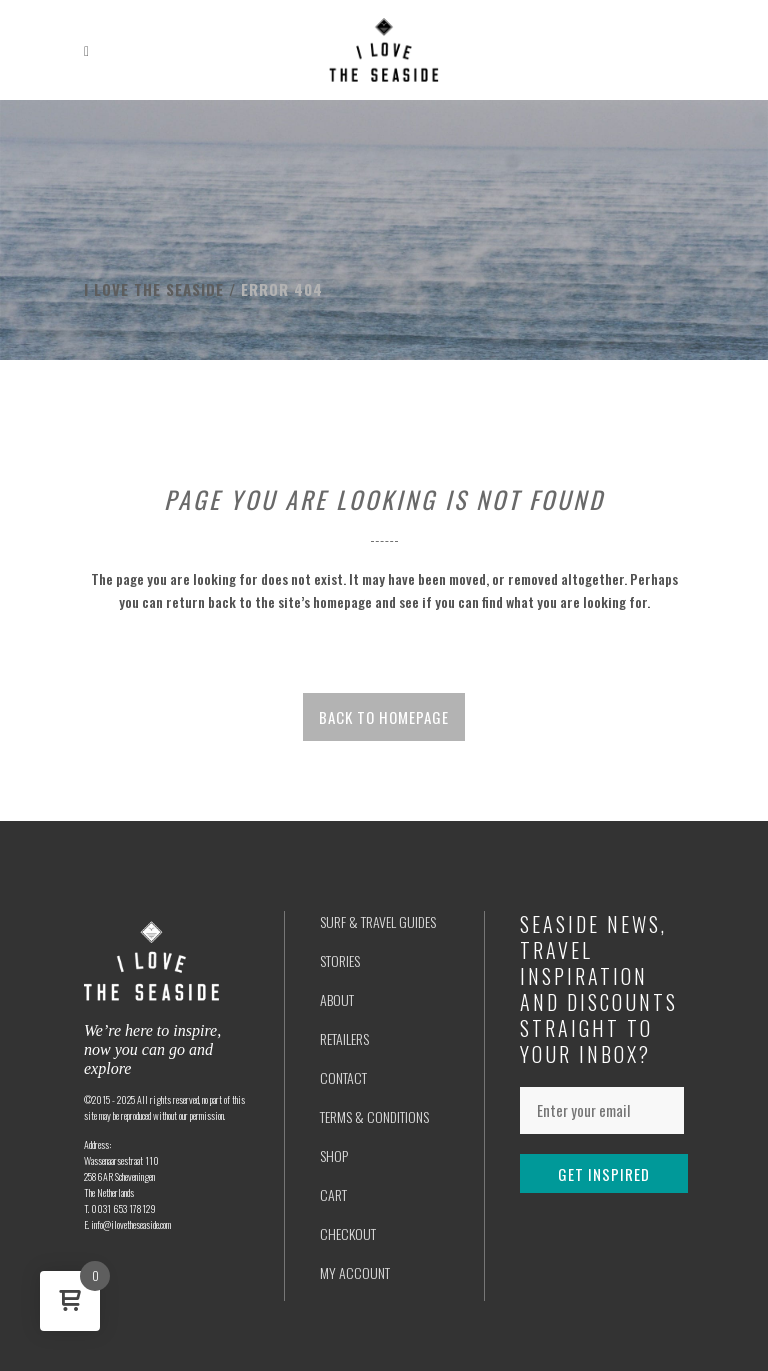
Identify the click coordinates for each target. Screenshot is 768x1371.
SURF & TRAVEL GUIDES (378, 921)
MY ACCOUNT (355, 1272)
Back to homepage (384, 717)
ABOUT (337, 999)
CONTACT (343, 1077)
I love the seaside (154, 289)
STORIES (340, 960)
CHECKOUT (348, 1233)
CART (333, 1194)
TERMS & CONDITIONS (374, 1116)
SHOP (334, 1155)
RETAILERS (344, 1038)
